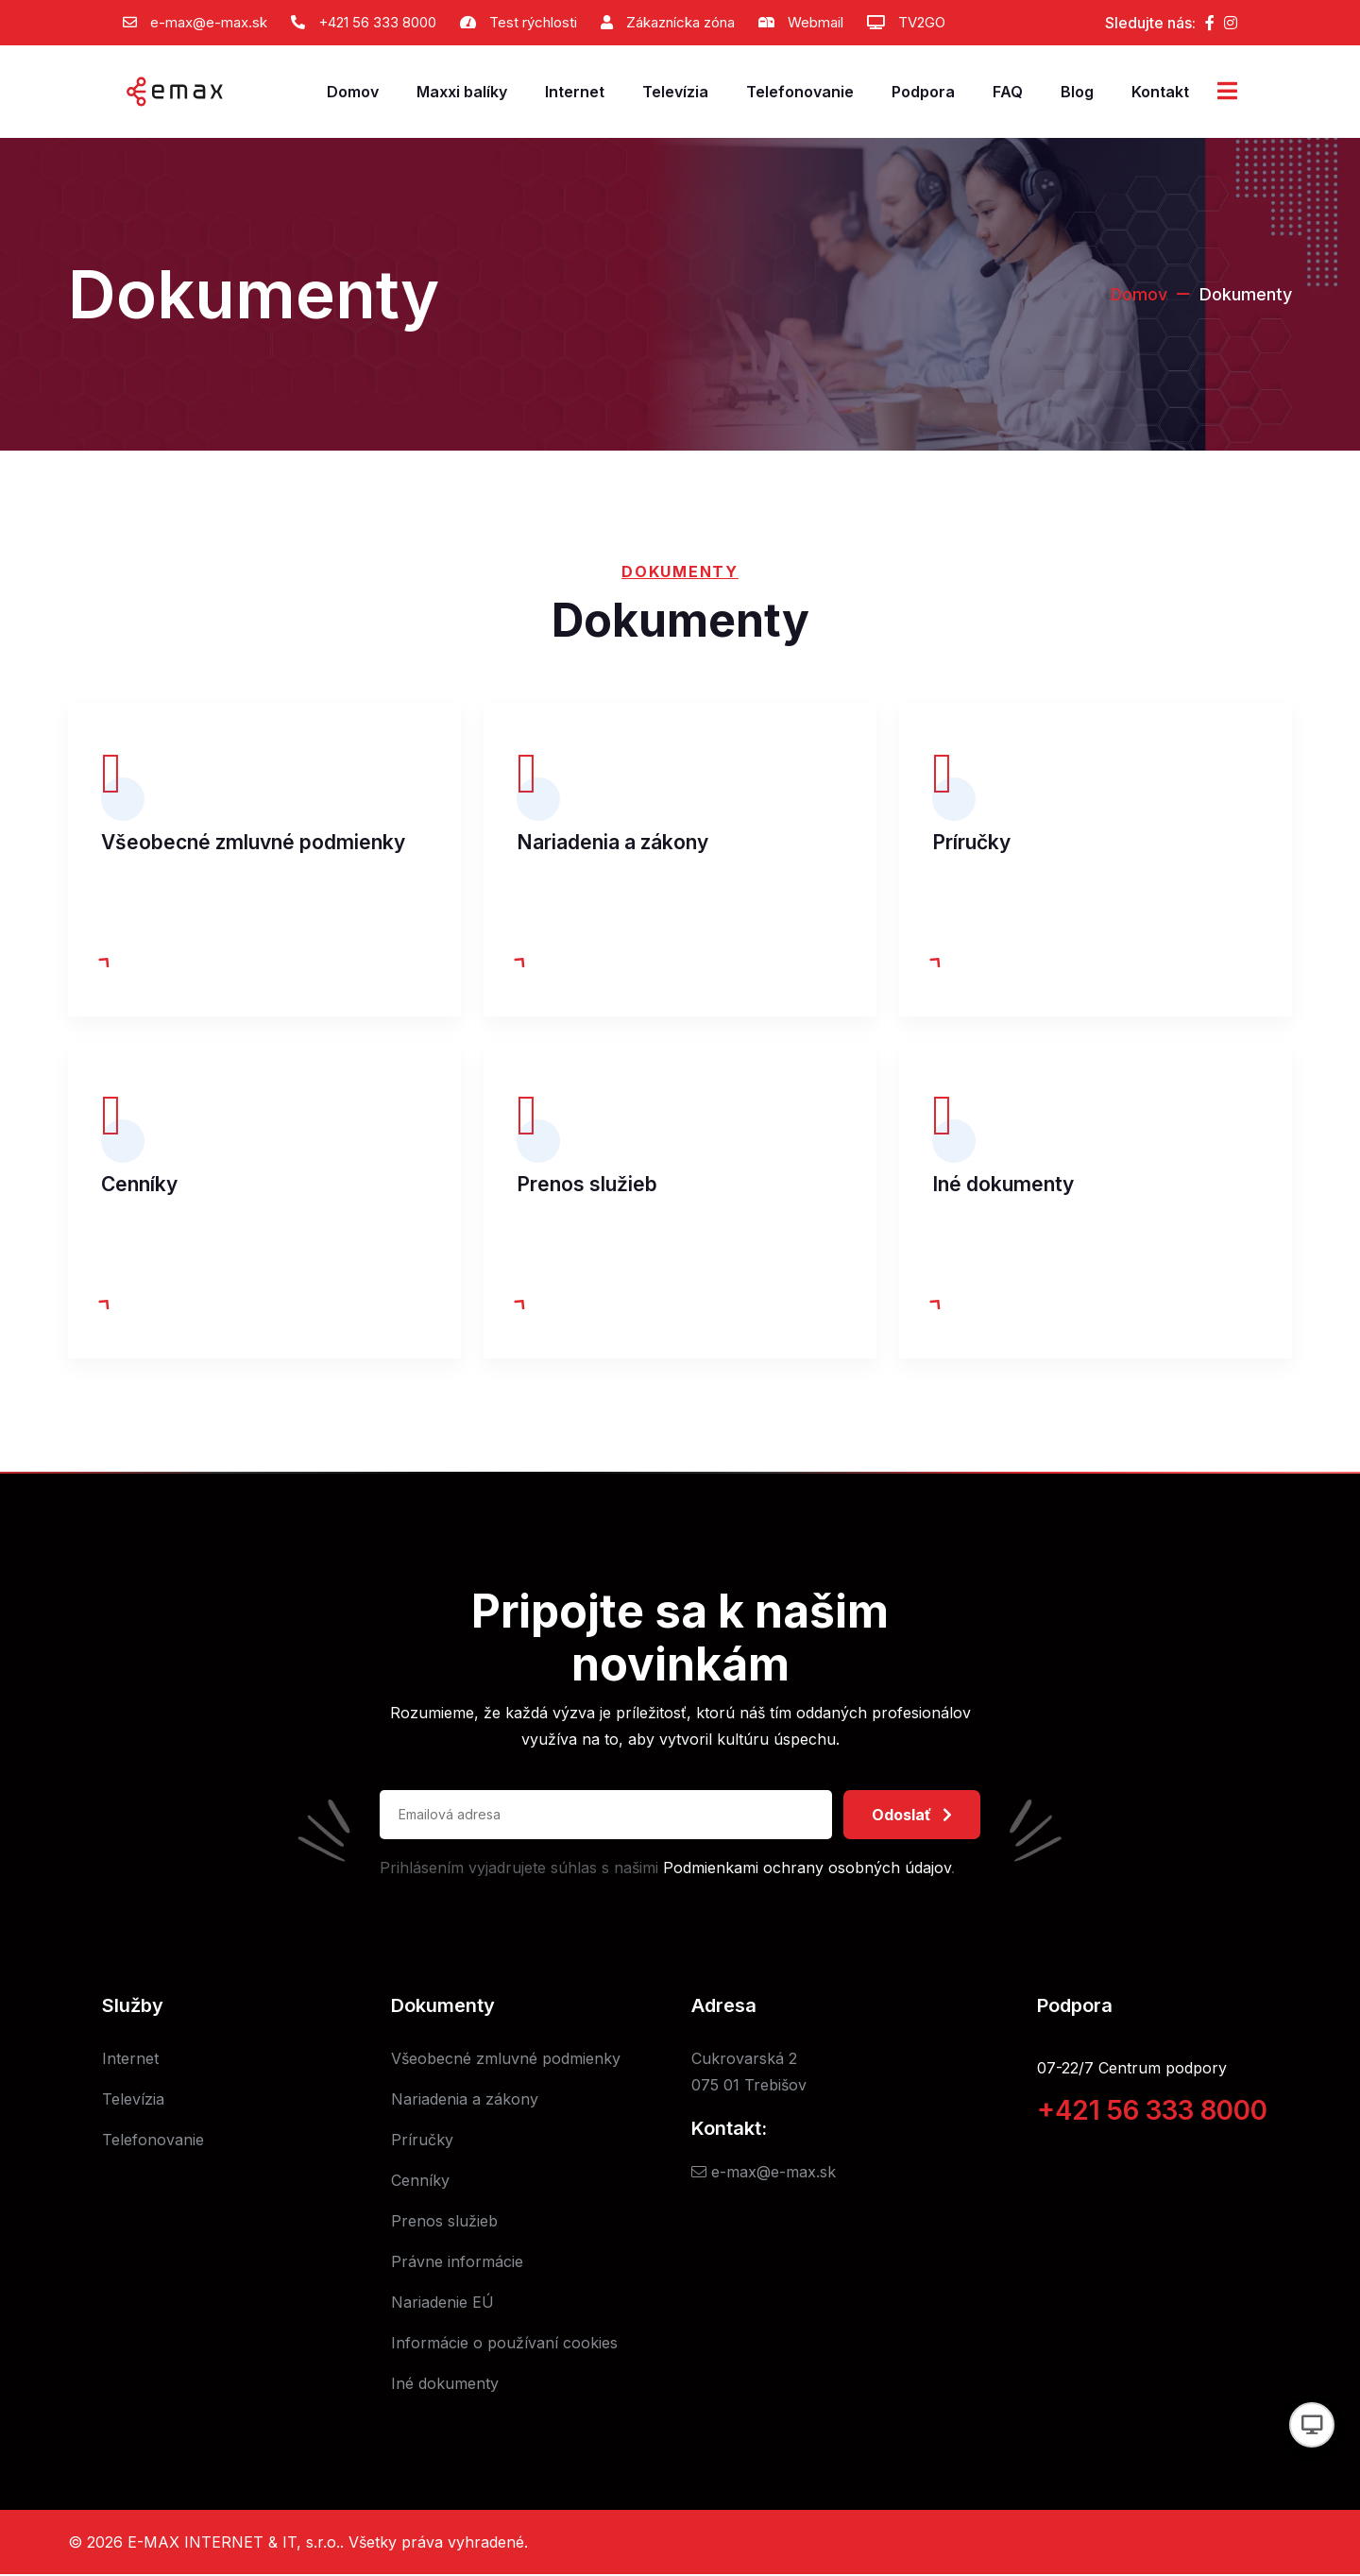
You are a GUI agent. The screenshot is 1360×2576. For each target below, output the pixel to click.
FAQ (1008, 91)
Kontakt (1160, 91)
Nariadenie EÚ (442, 2304)
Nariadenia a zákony (612, 842)
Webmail (815, 22)
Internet (574, 91)
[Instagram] (1230, 22)
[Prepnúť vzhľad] (1311, 2425)
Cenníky (139, 1185)
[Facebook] (1210, 22)
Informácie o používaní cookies (504, 2344)
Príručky (971, 842)
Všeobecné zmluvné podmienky (253, 842)
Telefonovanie (800, 91)
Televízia (675, 91)
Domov (353, 91)
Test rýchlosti (533, 22)
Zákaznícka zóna (680, 22)
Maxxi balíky (461, 91)
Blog (1077, 91)
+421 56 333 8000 (377, 22)
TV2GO (921, 22)
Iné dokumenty (1003, 1185)
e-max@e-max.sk (208, 22)
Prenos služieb (587, 1185)
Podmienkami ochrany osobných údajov (807, 1869)
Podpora (923, 91)
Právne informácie (457, 2263)
